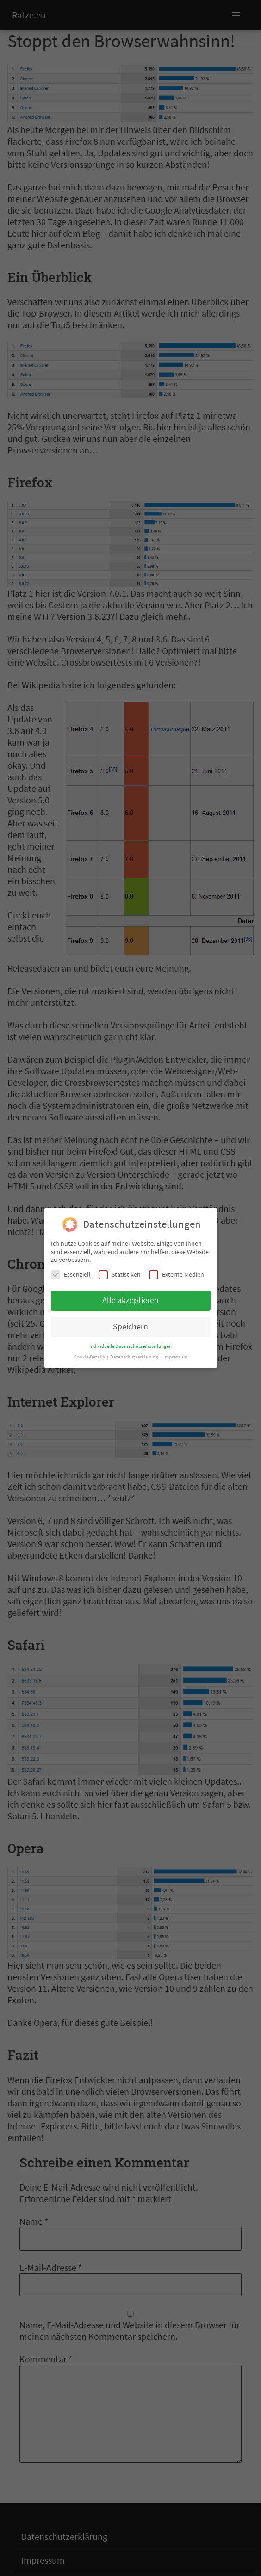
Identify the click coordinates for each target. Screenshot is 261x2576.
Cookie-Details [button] (90, 1357)
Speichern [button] (130, 1327)
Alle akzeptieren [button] (130, 1300)
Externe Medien (176, 1274)
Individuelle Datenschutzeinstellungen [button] (130, 1346)
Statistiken (120, 1274)
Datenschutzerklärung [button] (134, 1357)
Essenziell (71, 1274)
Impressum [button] (175, 1357)
